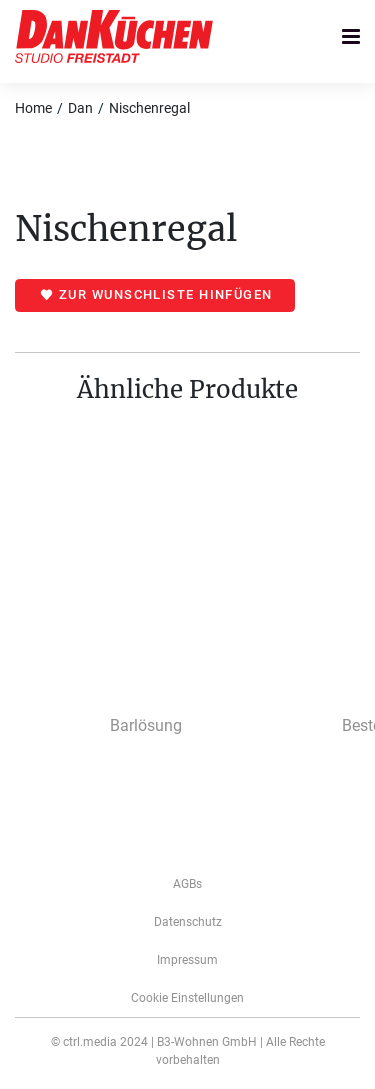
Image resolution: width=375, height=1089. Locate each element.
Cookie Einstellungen (187, 998)
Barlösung (146, 725)
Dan (80, 108)
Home (33, 108)
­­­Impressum (187, 960)
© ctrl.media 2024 (99, 1042)
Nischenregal (149, 108)
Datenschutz (188, 922)
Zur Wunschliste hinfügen (166, 294)
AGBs (187, 884)
